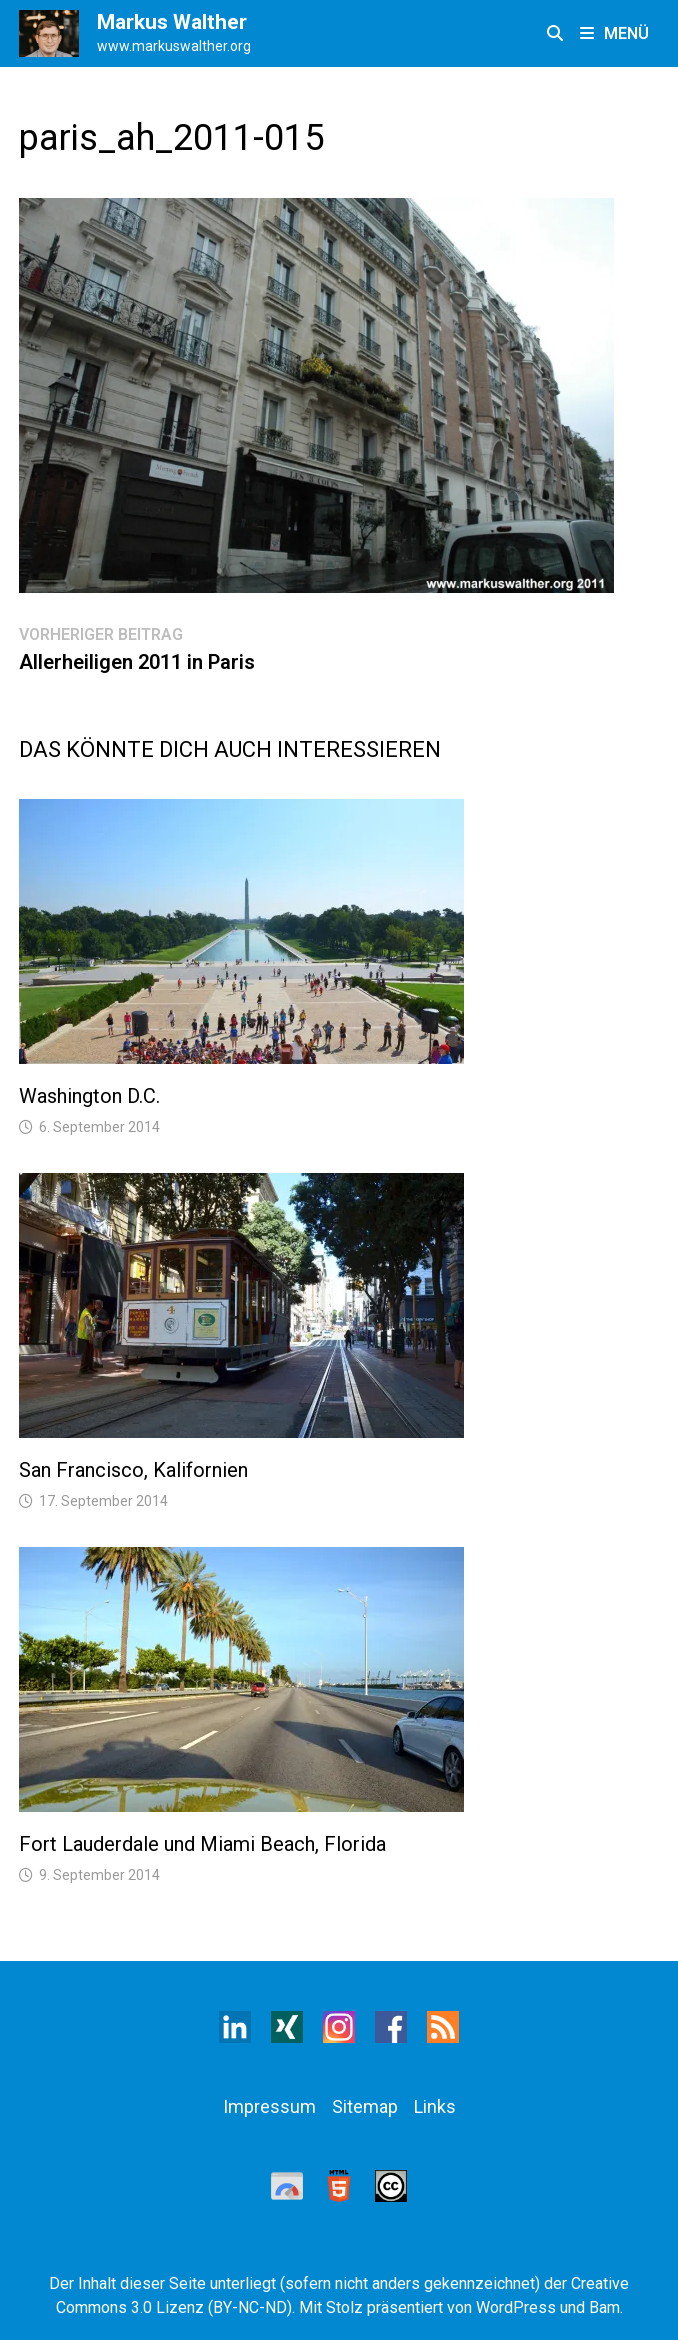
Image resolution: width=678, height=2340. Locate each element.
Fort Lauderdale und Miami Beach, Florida (202, 1844)
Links (435, 2106)
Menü (614, 33)
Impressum (269, 2106)
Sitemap (365, 2106)
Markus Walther (172, 22)
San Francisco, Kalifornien (133, 1470)
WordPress (516, 2307)
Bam (604, 2307)
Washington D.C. (89, 1096)
